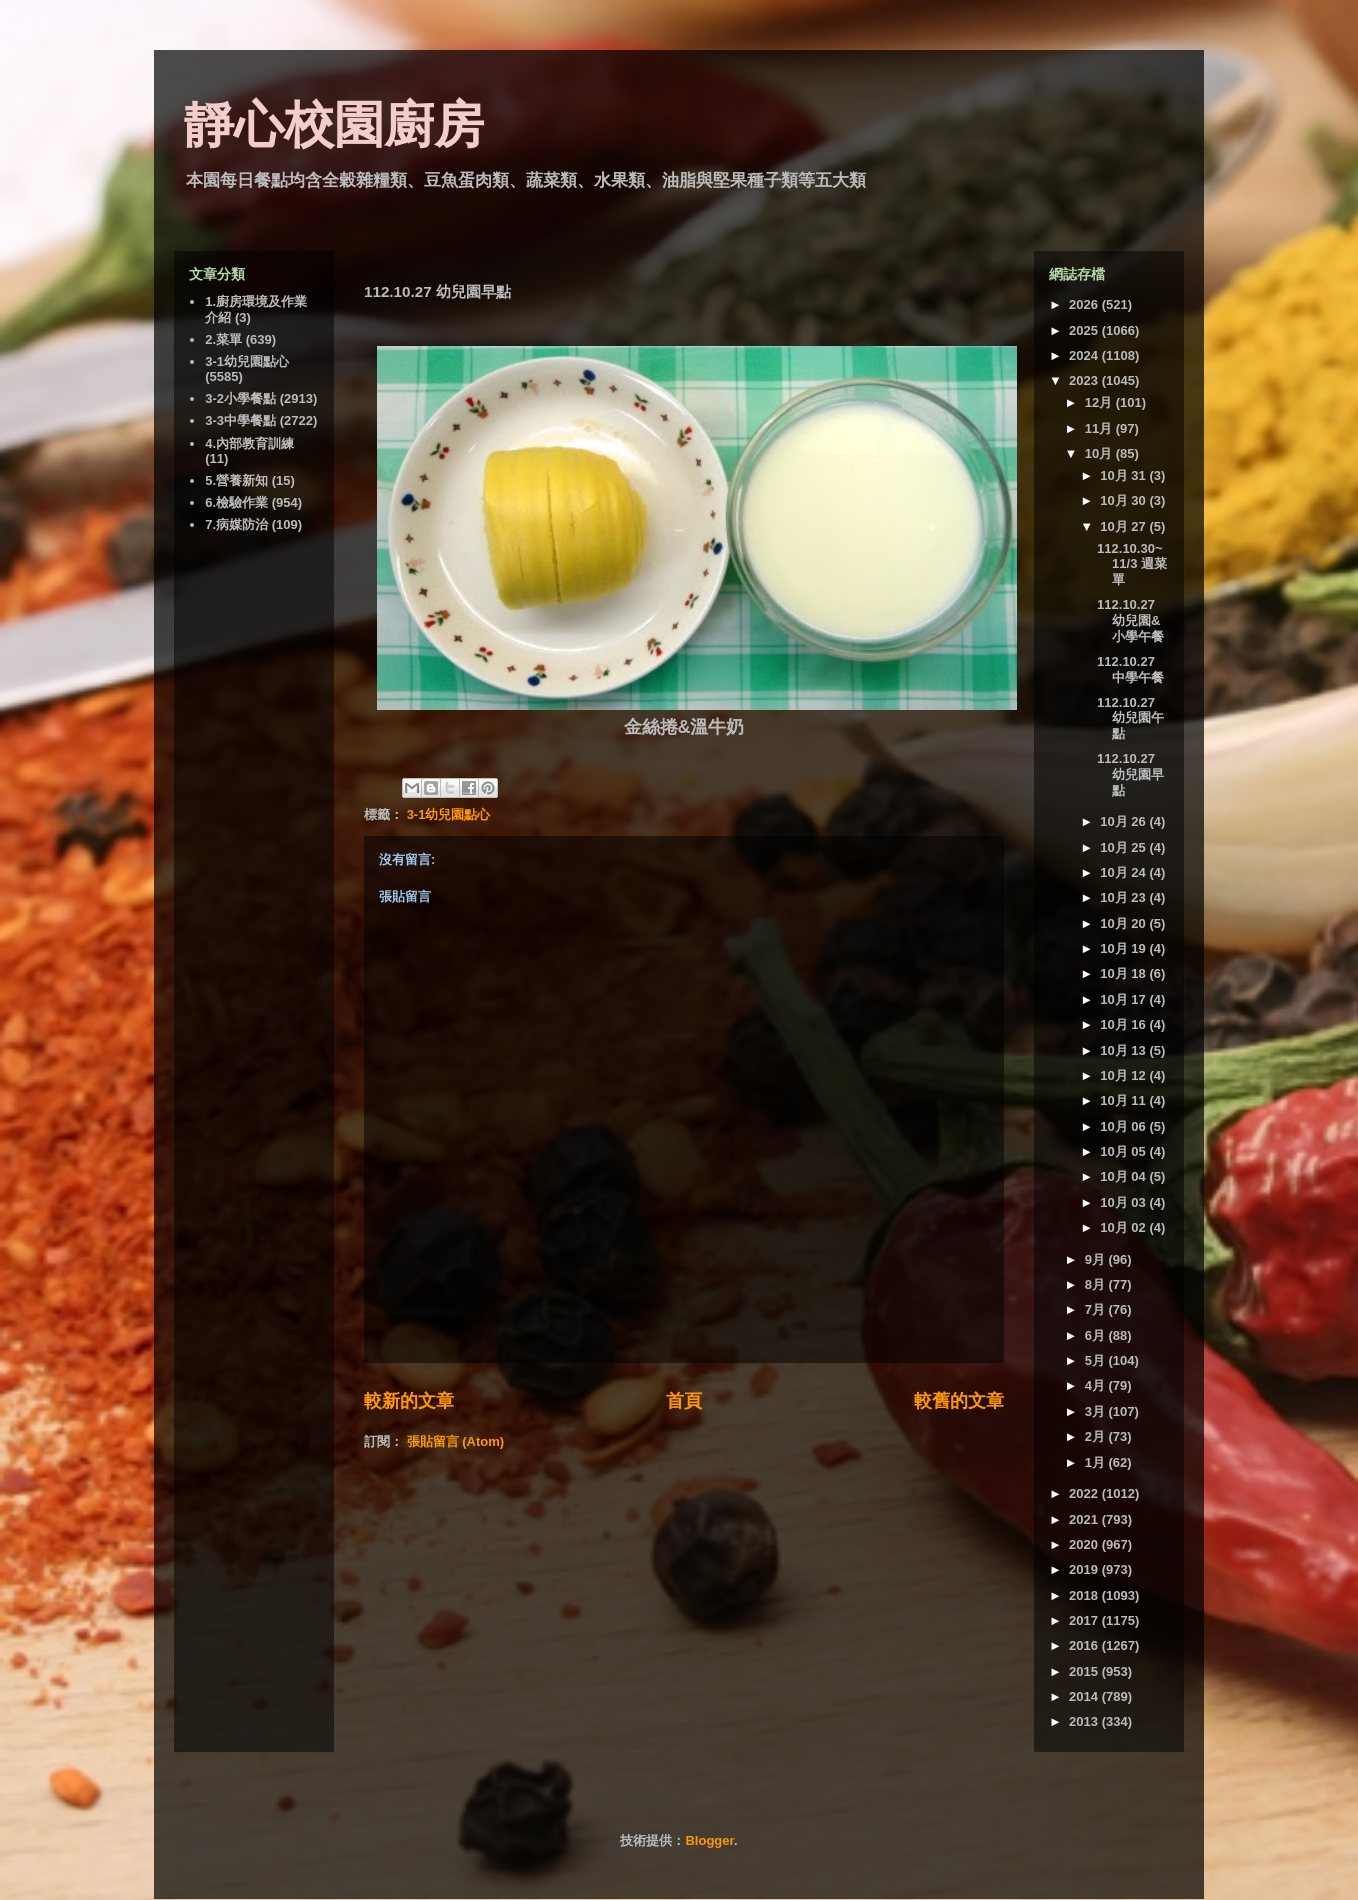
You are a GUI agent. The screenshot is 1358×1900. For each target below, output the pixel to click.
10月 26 (1124, 821)
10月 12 (1124, 1075)
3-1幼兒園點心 (449, 814)
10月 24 (1124, 872)
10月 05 (1124, 1151)
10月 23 (1124, 897)
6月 (1097, 1335)
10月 (1100, 453)
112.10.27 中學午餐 (1130, 669)
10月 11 (1124, 1100)
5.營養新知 (236, 480)
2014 (1085, 1696)
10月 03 (1124, 1202)
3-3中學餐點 (240, 420)
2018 (1085, 1595)
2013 (1085, 1721)
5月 (1097, 1360)
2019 (1085, 1569)
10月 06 (1124, 1126)
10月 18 (1124, 973)
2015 (1085, 1671)
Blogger (709, 1840)
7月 (1097, 1309)
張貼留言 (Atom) (456, 1441)
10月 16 (1124, 1024)
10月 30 (1124, 500)
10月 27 (1124, 526)
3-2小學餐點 (240, 398)
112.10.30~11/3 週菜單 (1132, 564)
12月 (1100, 402)
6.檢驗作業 (236, 502)
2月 (1097, 1436)
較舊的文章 (959, 1401)
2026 (1085, 304)
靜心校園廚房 (334, 125)
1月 (1097, 1462)
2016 (1085, 1645)
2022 (1085, 1493)
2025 (1085, 330)
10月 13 (1124, 1050)
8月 (1097, 1284)
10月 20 (1124, 923)
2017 (1085, 1620)
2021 (1085, 1519)
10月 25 (1124, 847)
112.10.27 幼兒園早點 (1130, 774)
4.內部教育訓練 (249, 443)
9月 (1097, 1259)
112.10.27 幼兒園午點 (1130, 718)
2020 (1085, 1544)
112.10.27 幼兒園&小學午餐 (1130, 620)
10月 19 (1124, 948)
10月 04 (1124, 1176)
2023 (1085, 380)
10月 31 (1124, 475)
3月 (1097, 1411)
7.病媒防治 (236, 524)
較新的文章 (409, 1401)
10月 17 (1124, 999)
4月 (1097, 1385)
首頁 (684, 1401)
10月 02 (1124, 1227)
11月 (1100, 428)
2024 (1085, 355)
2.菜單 (223, 339)
